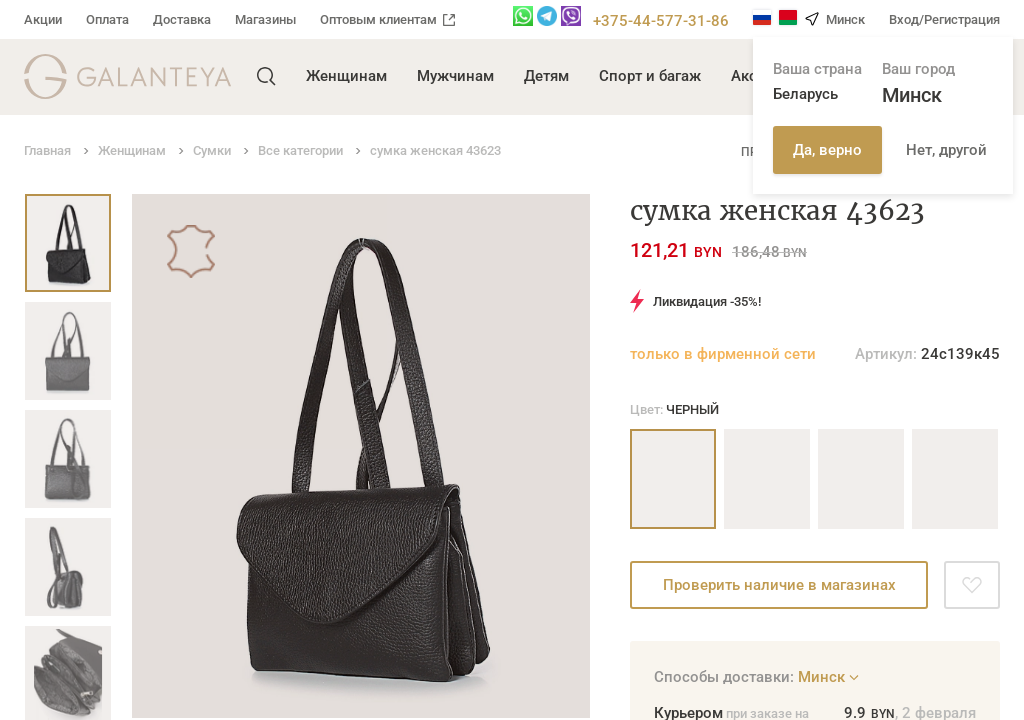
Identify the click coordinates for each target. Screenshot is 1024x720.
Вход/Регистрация (944, 19)
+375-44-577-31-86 (661, 21)
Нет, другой (946, 150)
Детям (546, 76)
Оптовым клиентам (387, 19)
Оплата (107, 19)
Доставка (182, 19)
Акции (43, 19)
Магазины (265, 19)
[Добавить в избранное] (972, 585)
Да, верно (827, 150)
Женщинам (346, 76)
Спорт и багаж (650, 76)
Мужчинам (455, 76)
